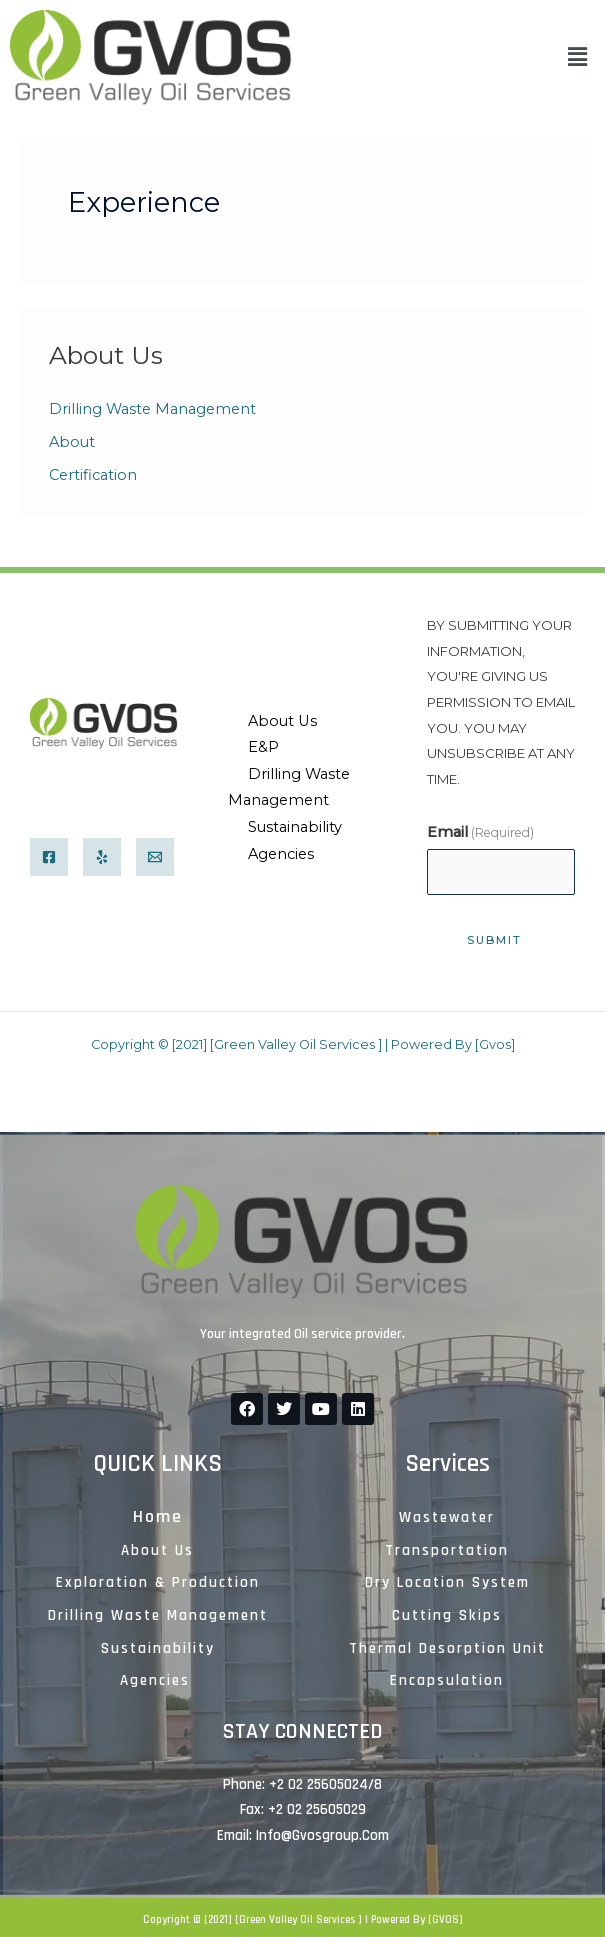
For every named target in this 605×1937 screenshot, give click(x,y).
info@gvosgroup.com (102, 777)
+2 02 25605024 (318, 1784)
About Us (282, 721)
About (72, 442)
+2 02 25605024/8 (85, 802)
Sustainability (295, 827)
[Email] (155, 857)
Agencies (281, 854)
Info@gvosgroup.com (322, 1835)
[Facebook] (49, 857)
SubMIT (494, 940)
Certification (93, 475)
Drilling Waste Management (152, 409)
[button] (578, 58)
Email (480, 832)
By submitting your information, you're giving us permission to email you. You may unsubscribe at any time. (501, 702)
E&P (263, 747)
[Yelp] (102, 857)
